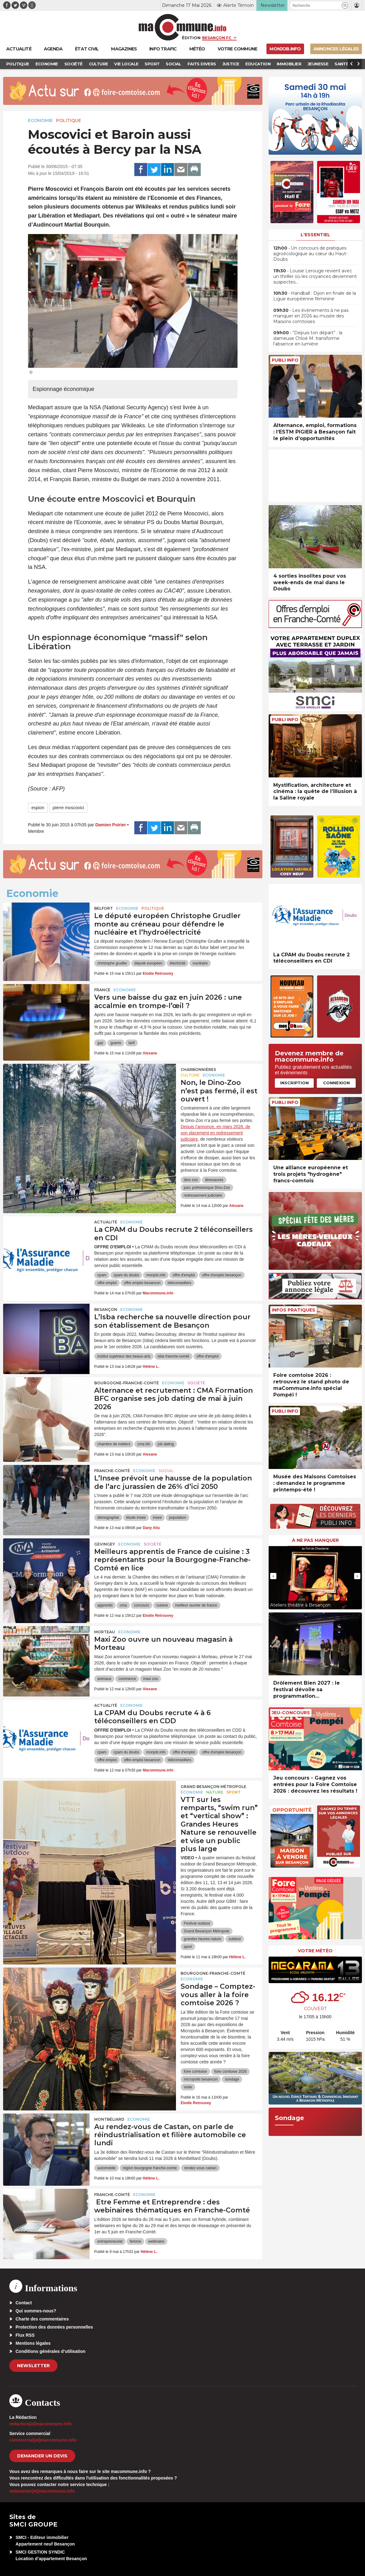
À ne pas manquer (315, 1540)
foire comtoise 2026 (230, 2071)
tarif (131, 1043)
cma (123, 1605)
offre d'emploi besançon (222, 1275)
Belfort (103, 908)
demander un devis (42, 2456)
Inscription (294, 1082)
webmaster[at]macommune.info (42, 2491)
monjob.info (155, 1275)
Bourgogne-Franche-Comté (126, 1383)
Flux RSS (25, 2335)
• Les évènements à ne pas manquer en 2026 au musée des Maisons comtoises (311, 315)
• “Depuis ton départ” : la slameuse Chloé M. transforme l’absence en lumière (307, 338)
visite (188, 2087)
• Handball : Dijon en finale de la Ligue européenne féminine (314, 296)
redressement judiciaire (203, 1195)
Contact (24, 2302)
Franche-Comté (112, 1470)
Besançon (105, 1309)
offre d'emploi (184, 1275)
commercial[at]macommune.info (42, 2440)
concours (141, 1605)
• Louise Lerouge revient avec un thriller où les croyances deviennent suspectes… (315, 276)
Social (166, 1470)
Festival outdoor (197, 1923)
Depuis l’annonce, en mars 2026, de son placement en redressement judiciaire (215, 1133)
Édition (191, 37)
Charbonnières (198, 1069)
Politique (68, 120)
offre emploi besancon (142, 1283)
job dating (166, 1444)
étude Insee (136, 1517)
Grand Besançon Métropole (213, 1786)
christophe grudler (112, 963)
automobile (106, 2168)
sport (188, 1947)
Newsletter (33, 2365)
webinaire (156, 2241)
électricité (178, 963)
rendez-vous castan (200, 2168)
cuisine (162, 1605)
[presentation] (273, 1576)
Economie (40, 120)
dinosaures (214, 1180)
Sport (233, 1792)
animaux (104, 1679)
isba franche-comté (173, 1356)
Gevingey (104, 1544)
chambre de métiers (113, 1444)
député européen (148, 963)
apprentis (105, 1605)
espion (37, 807)
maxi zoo (150, 1679)
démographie (108, 1517)
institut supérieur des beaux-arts (123, 1356)
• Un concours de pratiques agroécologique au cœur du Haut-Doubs (310, 253)
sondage (232, 2079)
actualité (105, 1222)
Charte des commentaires (42, 2318)
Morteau (104, 1632)
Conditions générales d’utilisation (50, 2351)
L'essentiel (315, 234)
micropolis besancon (201, 2079)
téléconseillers (179, 1283)
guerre (115, 1043)
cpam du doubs (126, 1275)
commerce (127, 1679)
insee (157, 1517)
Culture (190, 1075)
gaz (100, 1043)
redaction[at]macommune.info (40, 2423)
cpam (101, 1275)
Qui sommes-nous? (36, 2310)
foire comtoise (195, 2071)
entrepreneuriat (109, 2241)
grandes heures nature (202, 1939)
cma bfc (143, 1444)
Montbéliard (109, 2119)
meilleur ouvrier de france (196, 1605)
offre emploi (107, 1283)
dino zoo (191, 1180)
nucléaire (200, 963)
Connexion (336, 1082)
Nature (214, 1792)
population (177, 1517)
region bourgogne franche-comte (150, 2168)
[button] (345, 5)
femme (135, 2241)
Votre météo (315, 1951)
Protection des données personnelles (54, 2327)
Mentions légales (33, 2343)
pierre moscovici (68, 807)
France (102, 990)
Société (196, 1383)
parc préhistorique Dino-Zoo (207, 1187)
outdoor (235, 1939)
